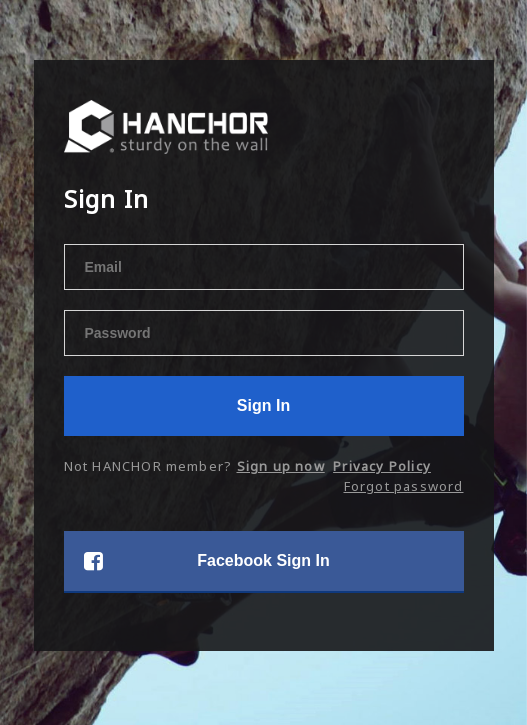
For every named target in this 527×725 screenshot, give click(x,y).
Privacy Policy (382, 466)
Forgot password (404, 486)
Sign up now (281, 466)
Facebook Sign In (207, 561)
